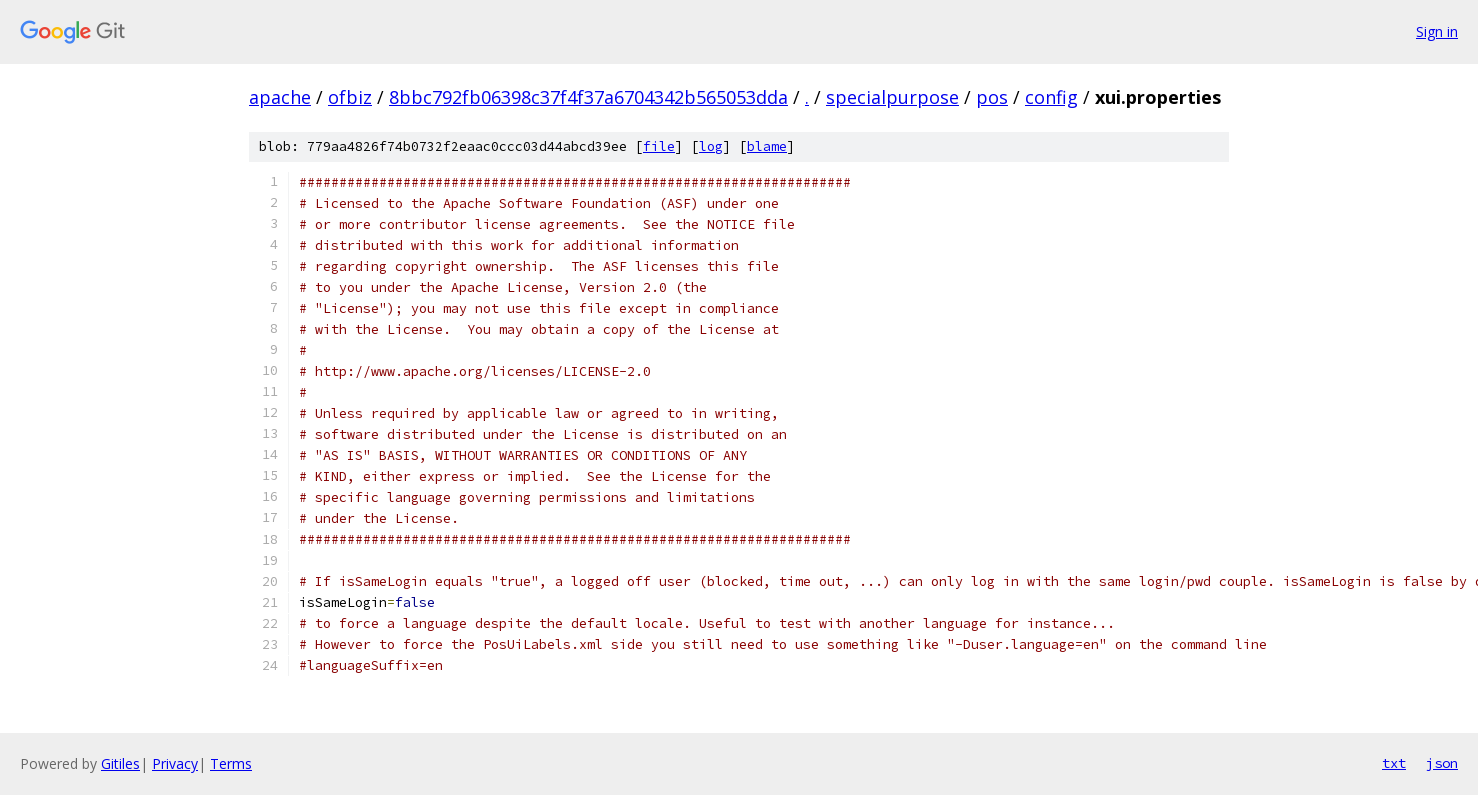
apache (280, 97)
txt (1394, 763)
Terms (231, 763)
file (659, 146)
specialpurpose (892, 97)
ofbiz (350, 97)
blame (767, 146)
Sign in (1437, 31)
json (1442, 763)
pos (992, 97)
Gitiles (120, 763)
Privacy (175, 763)
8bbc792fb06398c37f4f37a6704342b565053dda (588, 97)
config (1051, 97)
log (711, 146)
